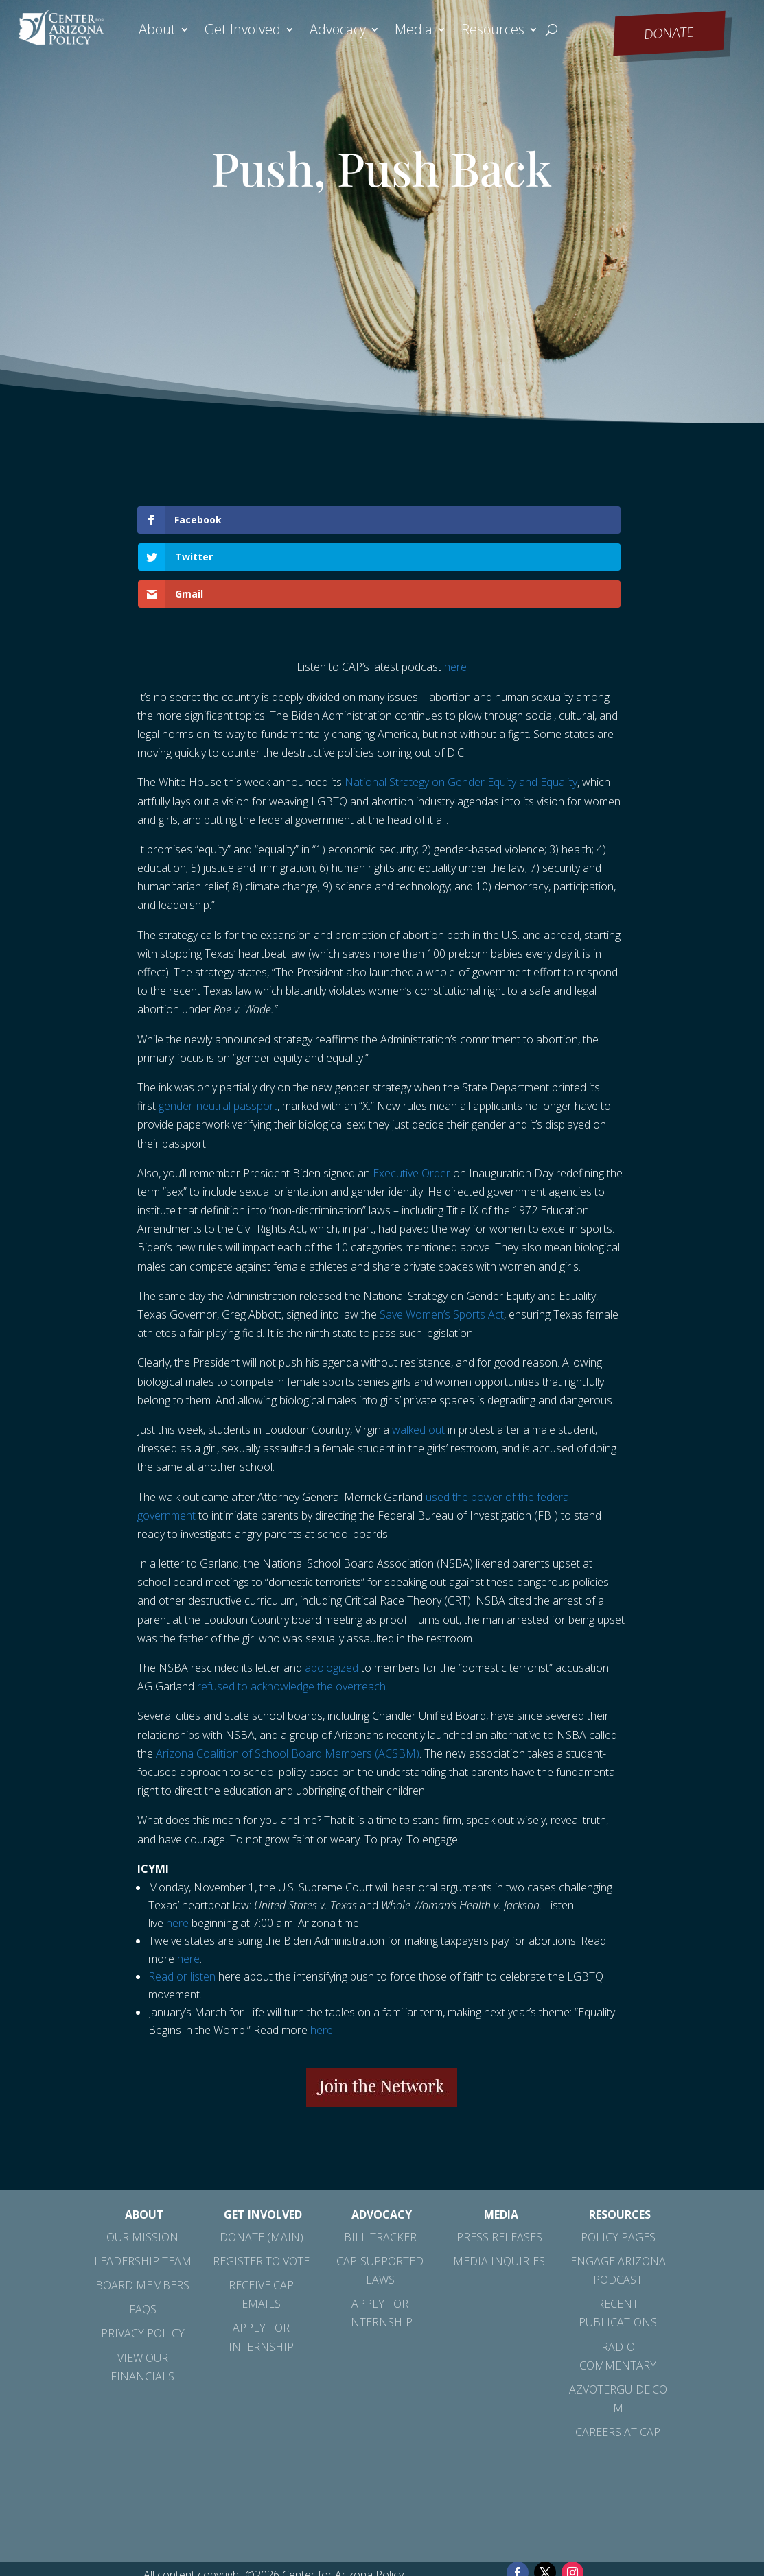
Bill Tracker (380, 2163)
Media (413, 31)
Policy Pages (618, 2163)
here (455, 592)
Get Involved (243, 31)
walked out (418, 1355)
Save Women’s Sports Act (442, 1240)
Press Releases (499, 2163)
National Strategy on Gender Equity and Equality (461, 708)
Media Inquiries (499, 2187)
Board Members (142, 2211)
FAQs (143, 2235)
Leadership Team (143, 2187)
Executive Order (411, 1099)
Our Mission (142, 2163)
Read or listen (182, 1902)
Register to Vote (261, 2187)
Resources (492, 31)
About (157, 31)
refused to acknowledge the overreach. (292, 1612)
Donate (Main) (261, 2163)
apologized (331, 1593)
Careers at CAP (617, 2357)
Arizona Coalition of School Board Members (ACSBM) (287, 1679)
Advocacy (338, 31)
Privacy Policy (143, 2259)
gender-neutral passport (218, 1031)
